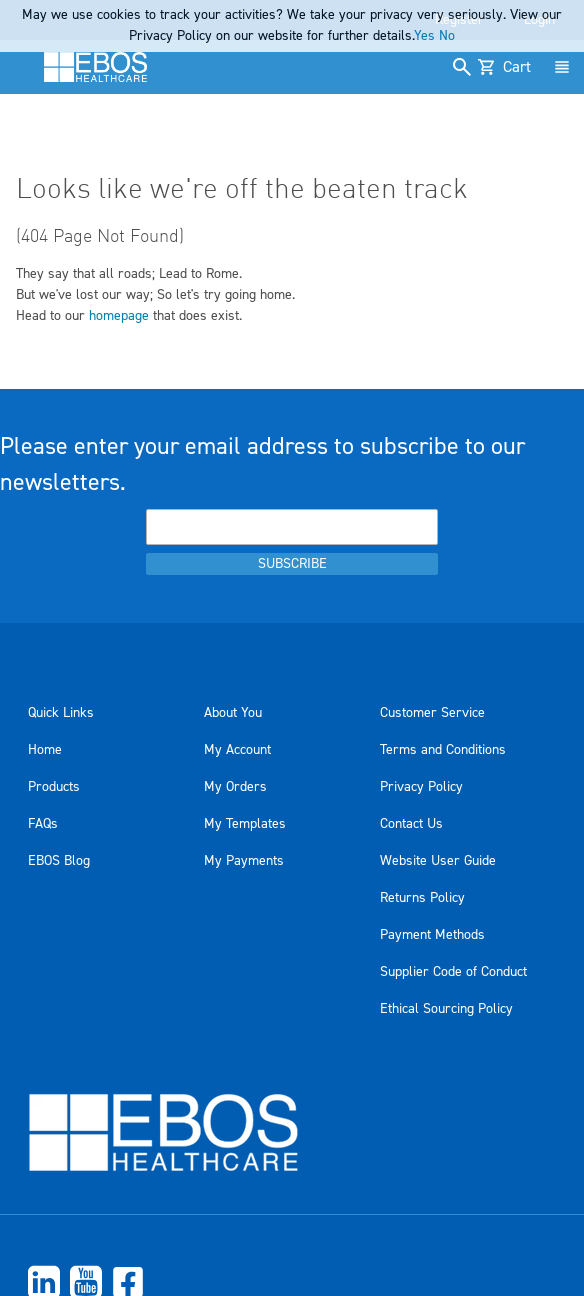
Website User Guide (438, 861)
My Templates (245, 824)
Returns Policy (422, 898)
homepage (119, 316)
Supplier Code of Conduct (453, 972)
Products (54, 787)
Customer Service (432, 713)
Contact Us (411, 824)
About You (233, 713)
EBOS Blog (59, 861)
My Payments (244, 861)
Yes (424, 36)
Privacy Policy (421, 787)
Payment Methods (432, 935)
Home (45, 750)
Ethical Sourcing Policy (446, 1009)
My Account (237, 750)
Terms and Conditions (443, 750)
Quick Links (61, 713)
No (447, 36)
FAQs (43, 824)
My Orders (235, 787)
